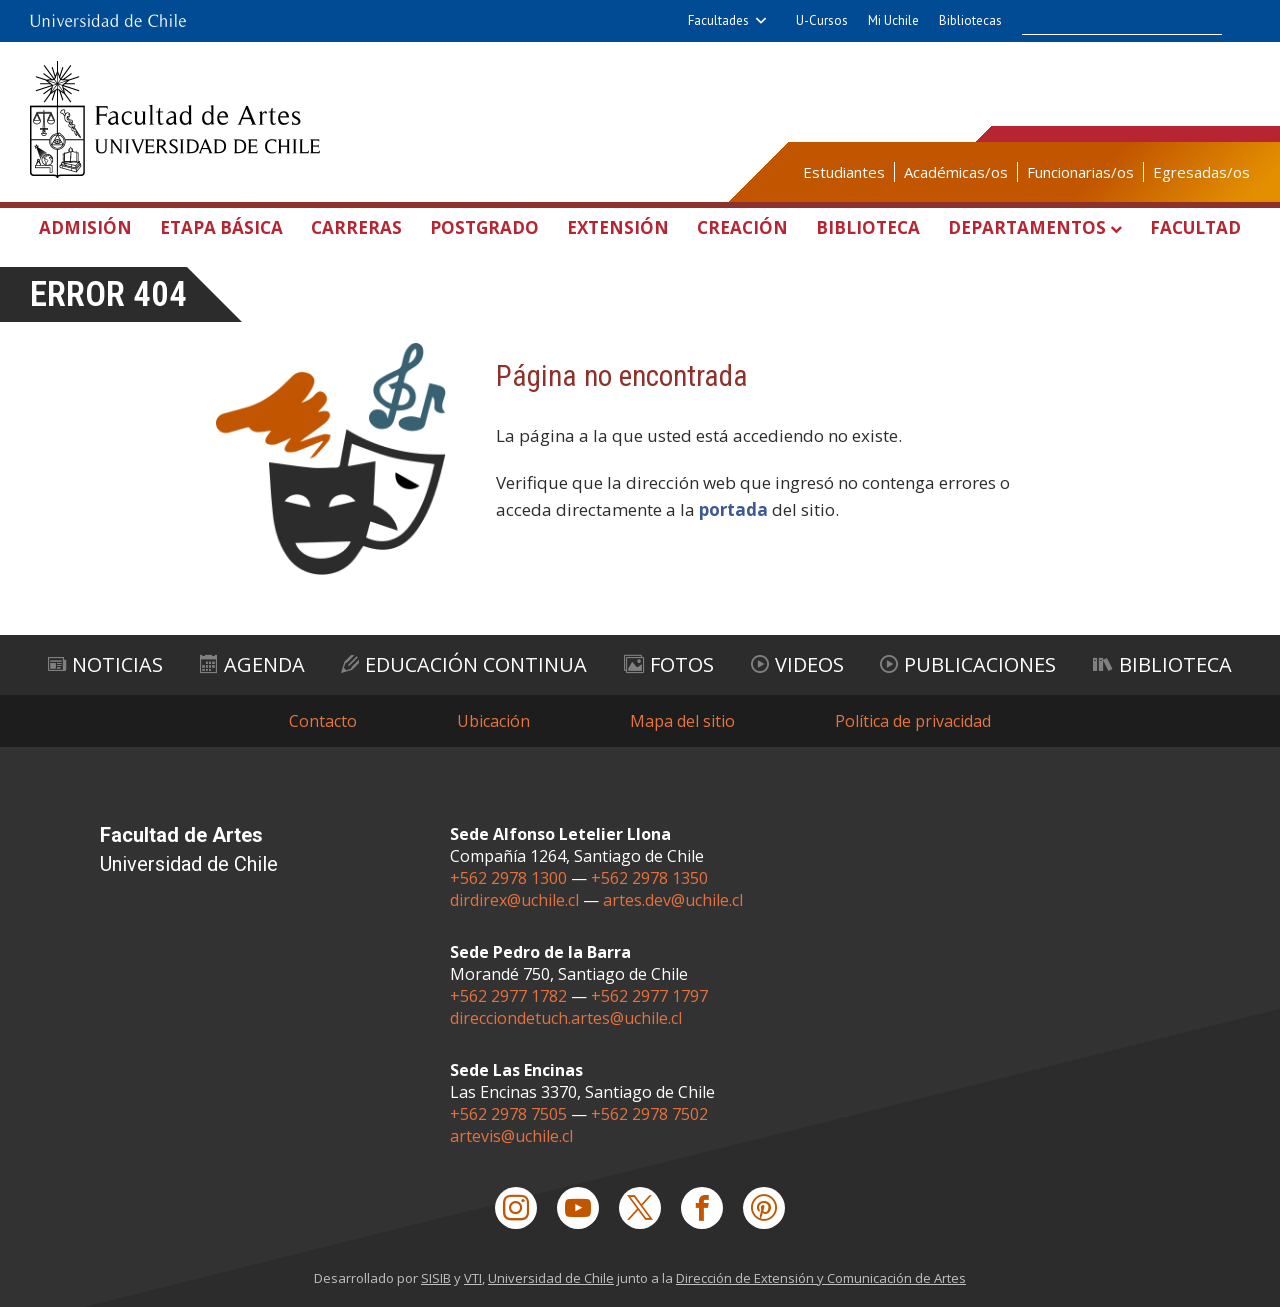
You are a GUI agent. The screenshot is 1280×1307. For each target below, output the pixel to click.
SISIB (436, 1278)
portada (733, 509)
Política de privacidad (913, 721)
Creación (742, 227)
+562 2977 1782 (508, 996)
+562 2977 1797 (649, 996)
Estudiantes (844, 172)
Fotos (669, 664)
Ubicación (493, 721)
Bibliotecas (970, 20)
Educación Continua (464, 664)
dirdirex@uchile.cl (514, 900)
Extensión (618, 227)
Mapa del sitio (682, 721)
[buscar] (1106, 21)
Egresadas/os (1201, 172)
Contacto (323, 721)
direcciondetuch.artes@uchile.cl (566, 1018)
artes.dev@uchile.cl (673, 900)
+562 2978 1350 (649, 878)
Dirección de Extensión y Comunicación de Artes (821, 1278)
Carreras (356, 227)
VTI (473, 1278)
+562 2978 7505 (508, 1114)
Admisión (85, 227)
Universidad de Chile (551, 1278)
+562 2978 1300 (508, 878)
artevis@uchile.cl (511, 1136)
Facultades (718, 20)
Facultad (1195, 227)
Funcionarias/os (1080, 172)
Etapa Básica (221, 227)
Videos (797, 664)
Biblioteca (868, 227)
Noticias (105, 664)
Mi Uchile (893, 20)
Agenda (252, 664)
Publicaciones (968, 664)
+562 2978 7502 (649, 1114)
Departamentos (1027, 227)
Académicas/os (956, 172)
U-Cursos (822, 20)
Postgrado (484, 227)
